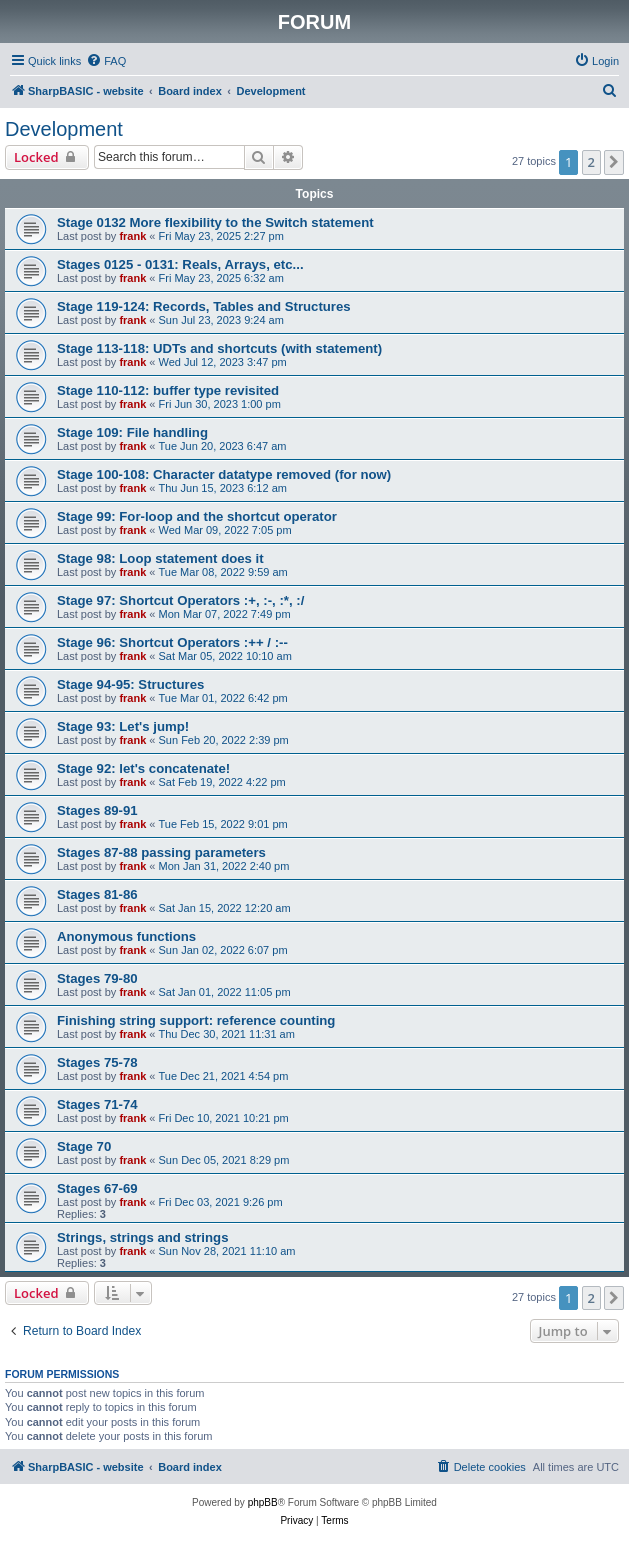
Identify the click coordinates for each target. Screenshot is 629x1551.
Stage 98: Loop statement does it (160, 558)
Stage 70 (84, 1146)
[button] (614, 162)
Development (64, 129)
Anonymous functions (126, 936)
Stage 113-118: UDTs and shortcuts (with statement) (219, 348)
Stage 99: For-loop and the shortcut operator (197, 516)
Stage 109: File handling (132, 432)
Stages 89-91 (97, 810)
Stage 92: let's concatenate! (143, 768)
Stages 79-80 (97, 978)
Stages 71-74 (97, 1104)
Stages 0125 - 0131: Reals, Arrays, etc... (180, 264)
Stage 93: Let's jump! (123, 726)
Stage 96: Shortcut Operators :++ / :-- (172, 642)
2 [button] (591, 162)
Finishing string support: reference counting (196, 1020)
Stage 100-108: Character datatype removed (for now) (224, 474)
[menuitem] (106, 61)
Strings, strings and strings (142, 1237)
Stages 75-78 (97, 1062)
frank (132, 236)
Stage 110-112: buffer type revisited (168, 390)
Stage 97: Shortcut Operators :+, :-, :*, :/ (180, 600)
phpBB (263, 1502)
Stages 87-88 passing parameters (161, 852)
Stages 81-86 (97, 894)
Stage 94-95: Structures (130, 684)
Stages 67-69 (97, 1188)
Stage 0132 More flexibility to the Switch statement (215, 222)
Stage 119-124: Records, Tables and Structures (204, 306)
